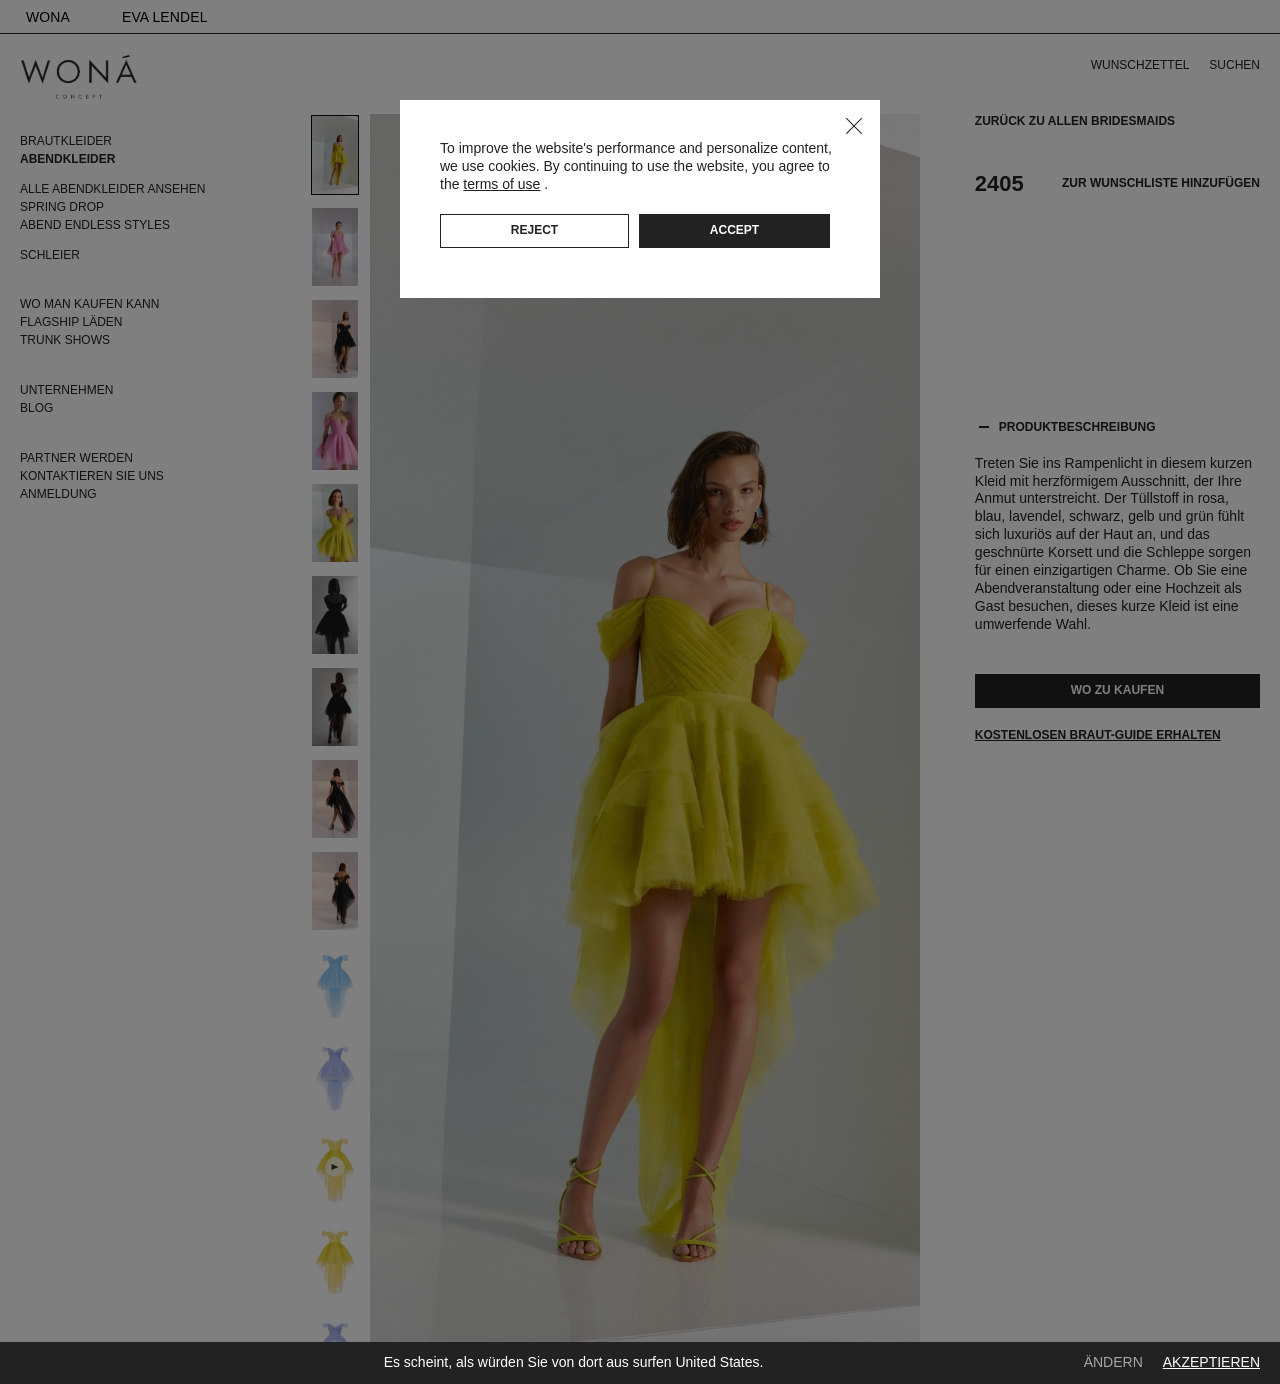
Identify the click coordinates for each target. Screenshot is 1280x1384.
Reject (534, 230)
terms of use (501, 184)
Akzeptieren (1211, 1362)
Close (854, 126)
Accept (734, 230)
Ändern (1113, 1362)
